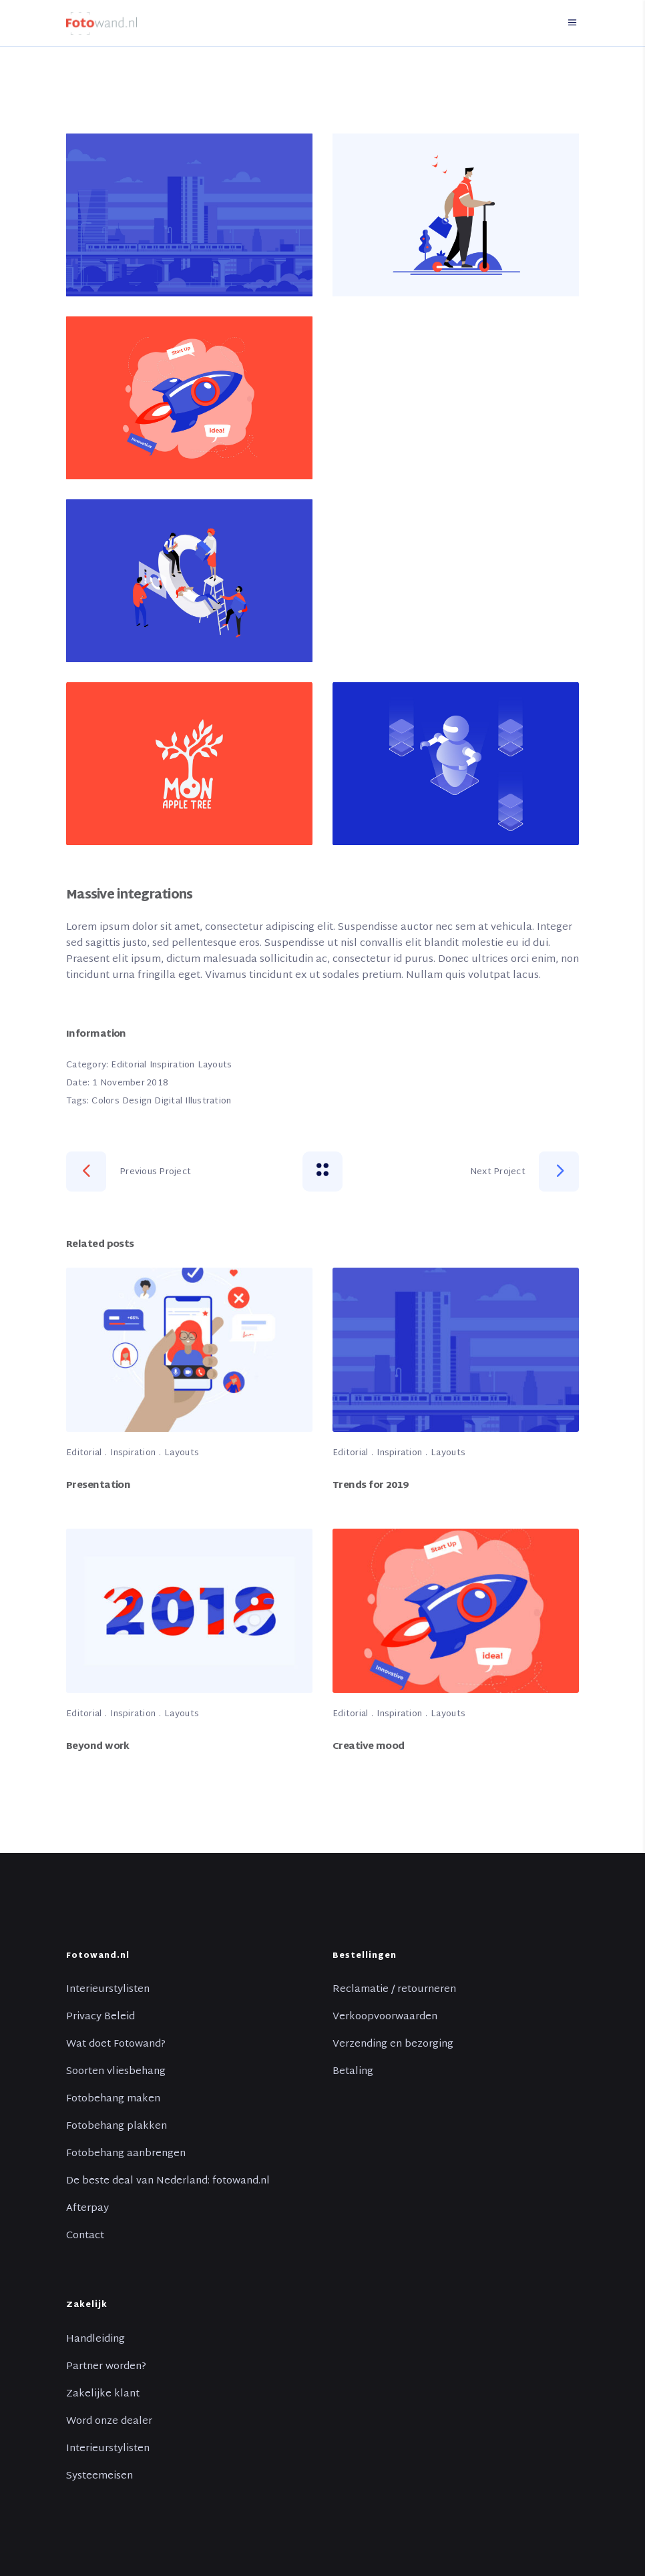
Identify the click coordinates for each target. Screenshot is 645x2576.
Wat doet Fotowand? (116, 2044)
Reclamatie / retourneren (394, 1990)
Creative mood (369, 1746)
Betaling (353, 2072)
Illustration (208, 1101)
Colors (105, 1101)
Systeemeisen (99, 2476)
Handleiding (95, 2339)
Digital (168, 1101)
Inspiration (172, 1065)
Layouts (215, 1065)
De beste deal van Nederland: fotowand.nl (168, 2181)
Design (137, 1101)
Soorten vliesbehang (116, 2072)
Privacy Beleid (100, 2017)
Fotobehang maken (113, 2099)
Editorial (128, 1065)
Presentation (98, 1485)
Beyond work (98, 1746)
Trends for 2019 (371, 1485)
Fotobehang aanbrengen (126, 2154)
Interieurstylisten (108, 1990)
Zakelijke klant (103, 2394)
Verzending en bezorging (393, 2044)
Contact (85, 2236)
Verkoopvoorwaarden (385, 2017)
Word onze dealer (109, 2421)
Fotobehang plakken (116, 2126)
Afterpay (87, 2209)
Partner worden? (106, 2367)
